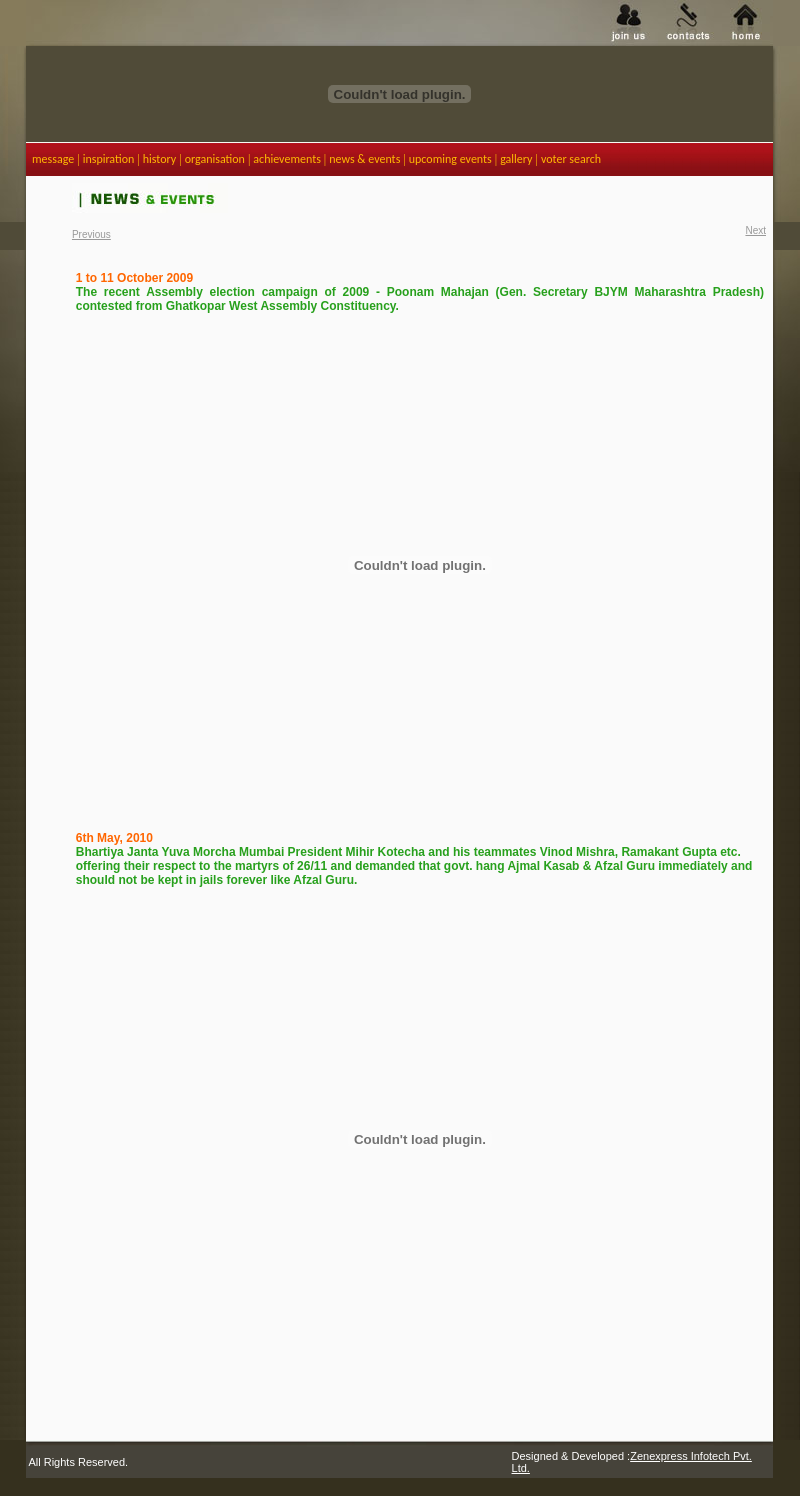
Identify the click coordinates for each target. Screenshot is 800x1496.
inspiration (109, 159)
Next (755, 230)
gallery (516, 159)
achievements (287, 159)
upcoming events (450, 159)
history (160, 159)
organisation (215, 159)
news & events (364, 159)
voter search (571, 159)
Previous (91, 234)
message (53, 159)
